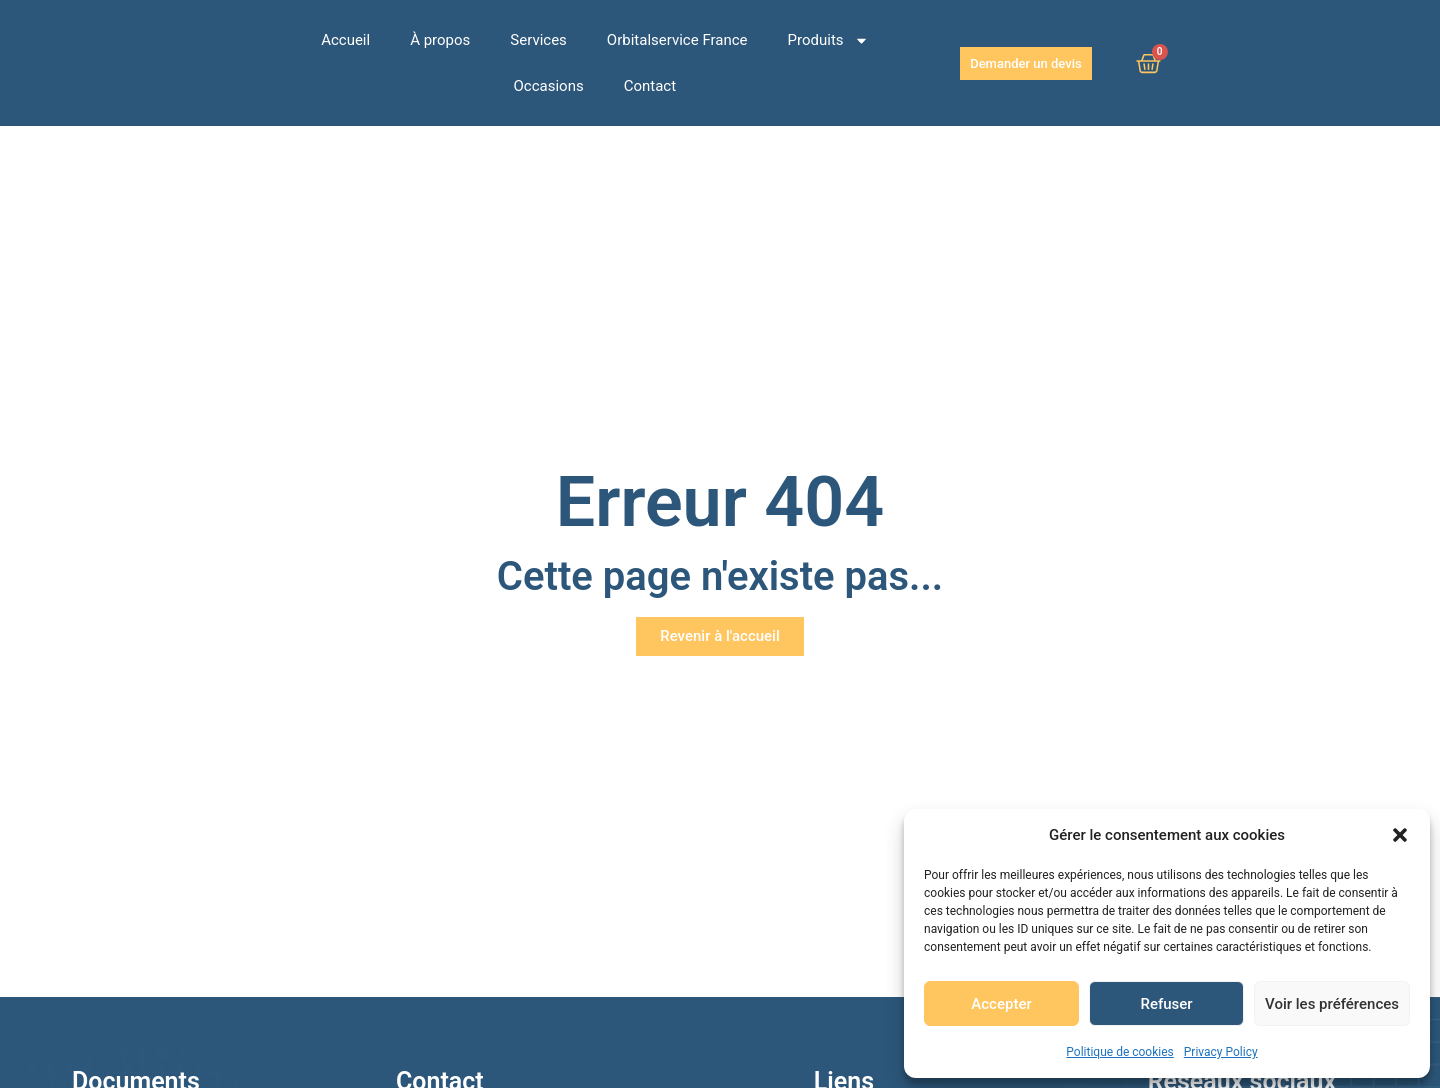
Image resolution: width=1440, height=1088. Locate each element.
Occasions (549, 86)
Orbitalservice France (677, 40)
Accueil (345, 40)
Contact (650, 86)
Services (538, 40)
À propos (440, 40)
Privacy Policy (1221, 1052)
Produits (828, 40)
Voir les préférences (1332, 1004)
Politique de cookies (1119, 1052)
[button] (1400, 835)
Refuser (1166, 1004)
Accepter (1001, 1004)
